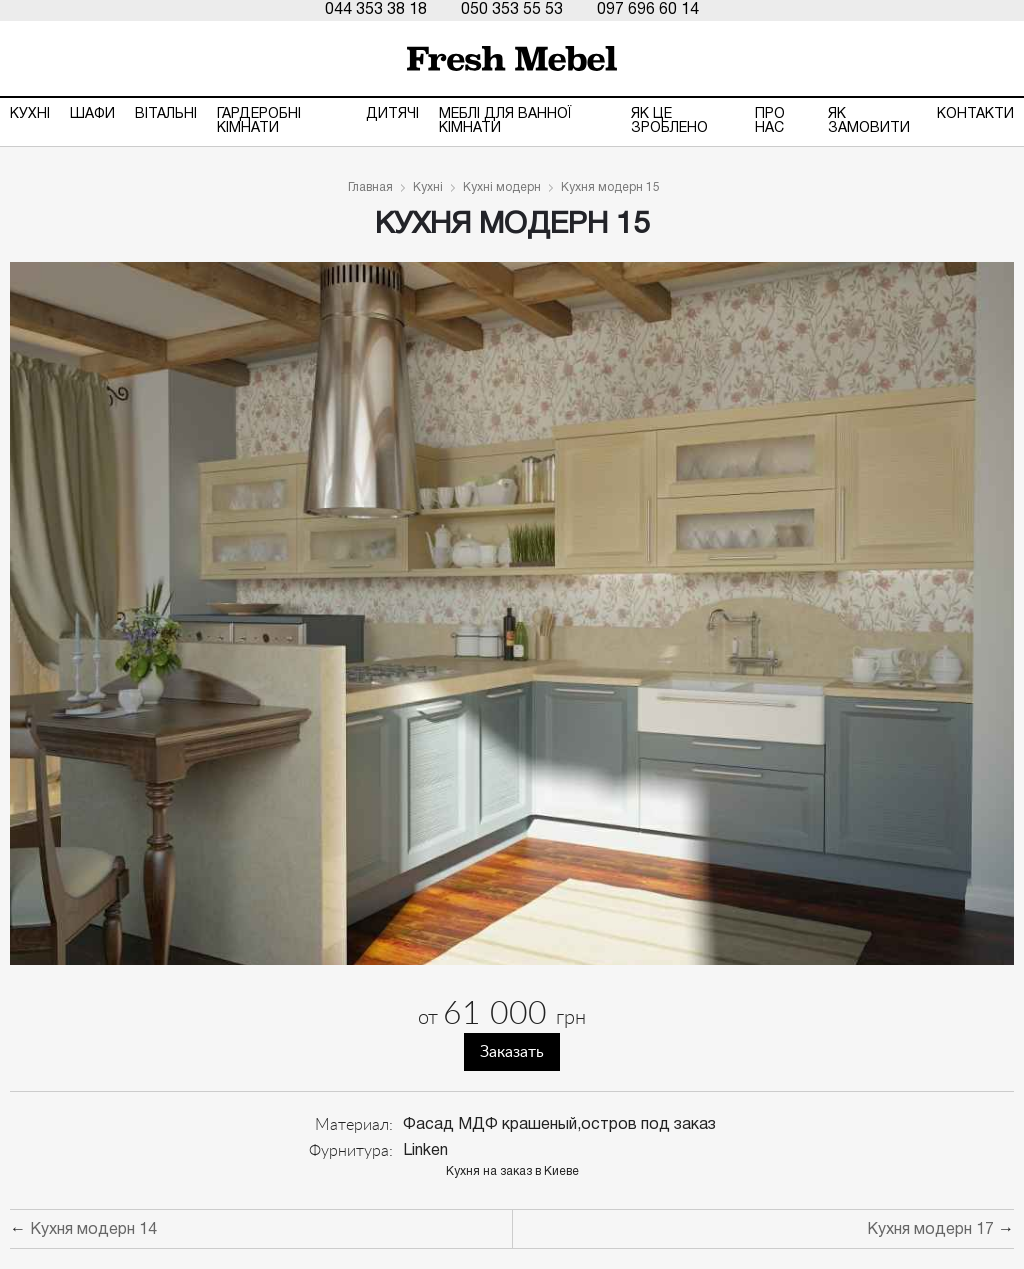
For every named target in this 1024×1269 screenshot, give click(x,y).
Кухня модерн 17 (930, 1230)
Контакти (975, 114)
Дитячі (392, 114)
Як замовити (869, 121)
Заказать (512, 1052)
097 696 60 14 (648, 10)
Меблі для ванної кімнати (505, 121)
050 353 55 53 (512, 10)
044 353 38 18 (376, 10)
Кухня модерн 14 (93, 1230)
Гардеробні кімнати (259, 121)
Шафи (92, 114)
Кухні (30, 114)
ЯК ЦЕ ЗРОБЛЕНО (669, 121)
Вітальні (166, 114)
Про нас (770, 121)
